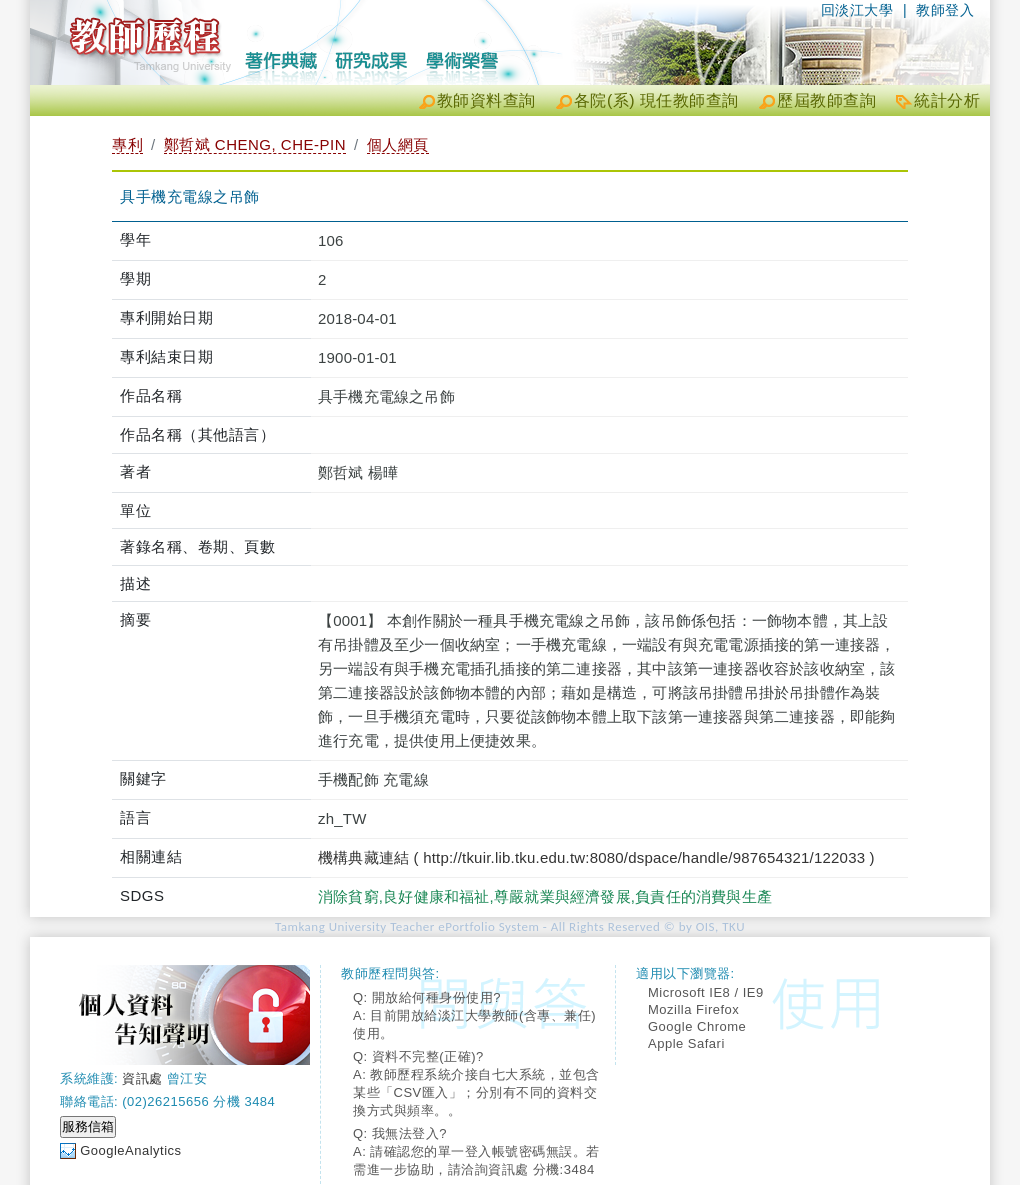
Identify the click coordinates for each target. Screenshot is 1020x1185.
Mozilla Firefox (693, 1009)
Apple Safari (686, 1043)
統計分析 (947, 100)
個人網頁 (398, 144)
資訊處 (142, 1078)
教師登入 (945, 10)
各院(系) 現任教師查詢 (656, 100)
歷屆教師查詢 (826, 100)
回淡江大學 (857, 10)
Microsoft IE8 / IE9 (706, 992)
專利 (127, 144)
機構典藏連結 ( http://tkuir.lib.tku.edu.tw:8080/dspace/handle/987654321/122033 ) (596, 857)
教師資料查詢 (486, 100)
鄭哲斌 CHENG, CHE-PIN (255, 144)
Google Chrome (697, 1026)
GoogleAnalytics (130, 1150)
